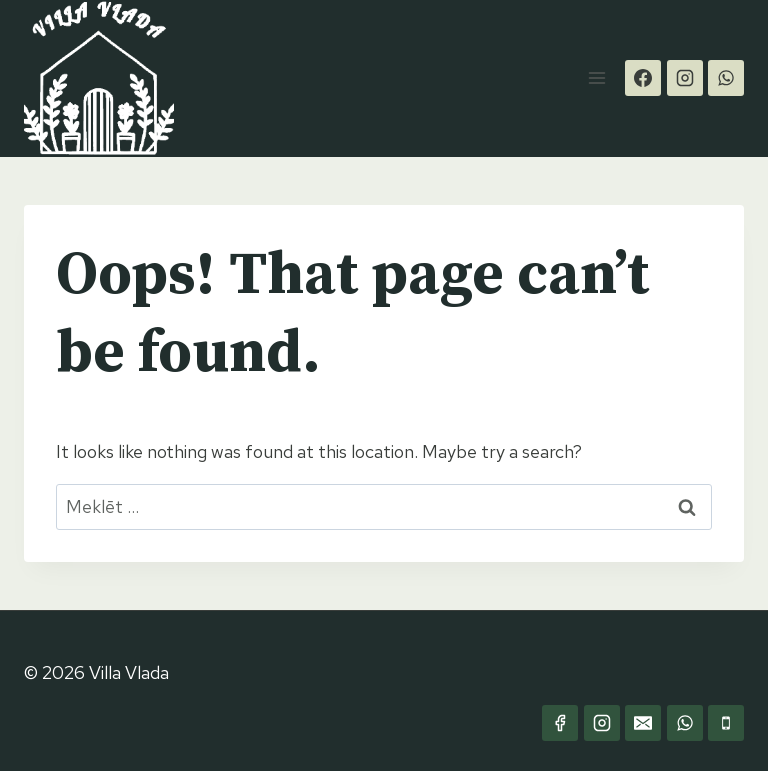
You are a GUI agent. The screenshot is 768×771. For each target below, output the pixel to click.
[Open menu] (596, 78)
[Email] (643, 723)
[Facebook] (643, 78)
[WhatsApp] (726, 78)
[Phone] (726, 723)
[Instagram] (685, 78)
